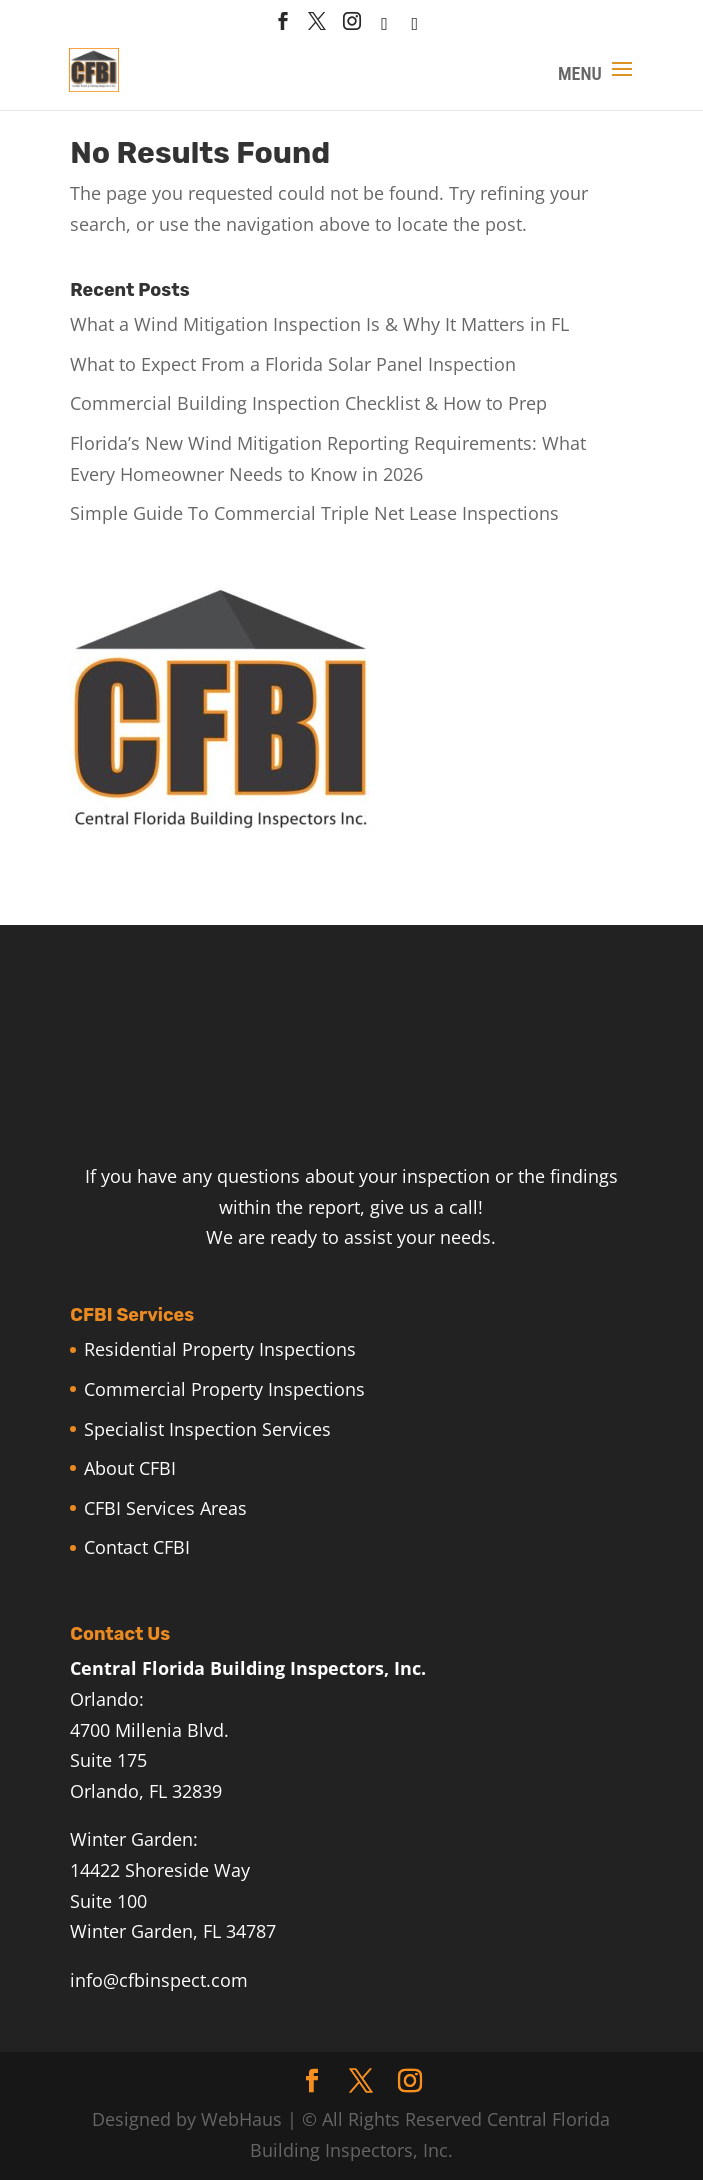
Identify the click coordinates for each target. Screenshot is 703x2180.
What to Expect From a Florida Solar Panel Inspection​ (293, 364)
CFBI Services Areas (165, 1508)
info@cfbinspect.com (159, 1980)
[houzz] (385, 29)
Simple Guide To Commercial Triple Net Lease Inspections (314, 513)
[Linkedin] (415, 29)
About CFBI (130, 1468)
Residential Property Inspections (220, 1349)
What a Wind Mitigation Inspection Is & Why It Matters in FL (319, 324)
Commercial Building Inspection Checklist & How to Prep (308, 403)
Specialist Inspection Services (207, 1429)
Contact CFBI (137, 1547)
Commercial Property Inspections (224, 1389)
